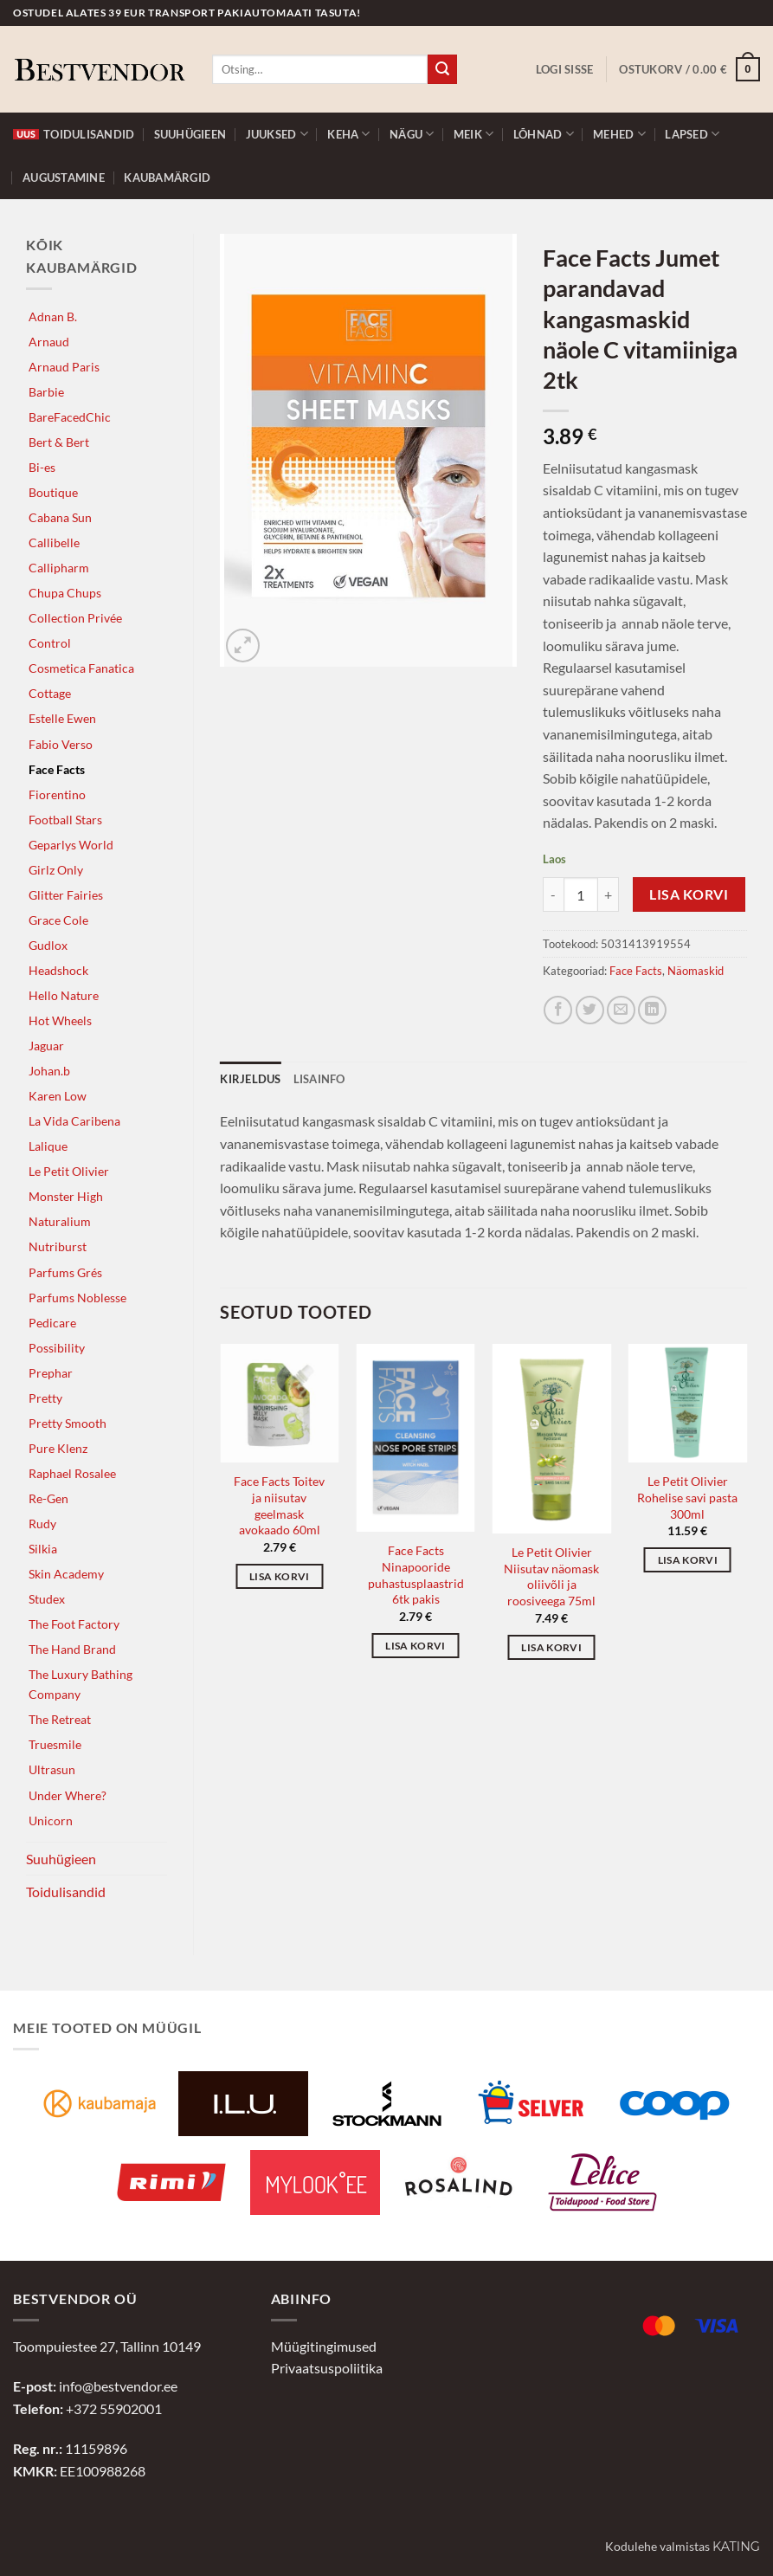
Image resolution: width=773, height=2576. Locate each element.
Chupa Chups (65, 592)
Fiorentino (57, 794)
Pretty (45, 1398)
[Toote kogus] (581, 894)
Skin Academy (66, 1573)
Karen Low (58, 1095)
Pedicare (52, 1322)
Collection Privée (75, 617)
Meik (473, 134)
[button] (565, 69)
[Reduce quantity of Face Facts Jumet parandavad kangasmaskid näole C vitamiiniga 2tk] (553, 894)
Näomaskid (695, 971)
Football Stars (65, 819)
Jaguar (46, 1045)
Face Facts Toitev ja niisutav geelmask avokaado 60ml (279, 1505)
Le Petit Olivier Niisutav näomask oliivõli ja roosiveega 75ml (551, 1576)
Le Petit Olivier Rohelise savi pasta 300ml (687, 1497)
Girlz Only (56, 869)
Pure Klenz (58, 1448)
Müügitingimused (324, 2346)
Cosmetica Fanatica (81, 668)
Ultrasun (52, 1769)
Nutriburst (58, 1246)
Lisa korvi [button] (279, 1576)
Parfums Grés (65, 1272)
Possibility (57, 1347)
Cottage (50, 693)
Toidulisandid (73, 134)
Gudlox (48, 945)
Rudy (42, 1523)
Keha (348, 134)
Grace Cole (58, 920)
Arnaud (49, 341)
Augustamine (64, 177)
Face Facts (57, 769)
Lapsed (692, 134)
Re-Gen (48, 1498)
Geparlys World (71, 844)
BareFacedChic (70, 417)
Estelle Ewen (62, 718)
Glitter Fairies (66, 895)
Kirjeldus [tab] (250, 1079)
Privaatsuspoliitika (327, 2368)
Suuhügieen (190, 134)
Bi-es (42, 467)
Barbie (46, 391)
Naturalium (60, 1221)
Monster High (66, 1196)
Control (50, 643)
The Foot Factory (74, 1624)
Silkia (43, 1548)
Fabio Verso (61, 744)
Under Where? (67, 1795)
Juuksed (277, 134)
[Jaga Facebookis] (558, 1010)
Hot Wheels (60, 1020)
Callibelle (54, 542)
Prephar (51, 1372)
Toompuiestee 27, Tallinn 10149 (107, 2346)
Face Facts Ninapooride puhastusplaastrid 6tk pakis (416, 1574)
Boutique (53, 492)
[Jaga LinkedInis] (652, 1010)
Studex (47, 1598)
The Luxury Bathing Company (80, 1684)
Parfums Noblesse (77, 1297)
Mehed (619, 134)
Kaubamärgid (167, 177)
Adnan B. (53, 316)
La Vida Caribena (74, 1121)
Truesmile (55, 1744)
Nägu (412, 134)
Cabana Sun (60, 517)
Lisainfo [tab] (319, 1079)
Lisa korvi (688, 894)
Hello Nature (64, 995)
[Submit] (442, 69)
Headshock (58, 970)
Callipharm (59, 567)
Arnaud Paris (64, 366)
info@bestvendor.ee (118, 2386)
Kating (736, 2546)
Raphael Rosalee (72, 1473)
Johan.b (49, 1070)
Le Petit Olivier (69, 1171)
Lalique (48, 1146)
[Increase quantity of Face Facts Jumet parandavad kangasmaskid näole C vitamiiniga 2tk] (608, 894)
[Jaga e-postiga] (621, 1010)
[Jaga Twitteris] (590, 1010)
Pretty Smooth (67, 1423)
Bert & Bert (59, 442)
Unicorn (51, 1820)
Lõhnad (543, 134)
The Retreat (60, 1719)
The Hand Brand (72, 1649)
